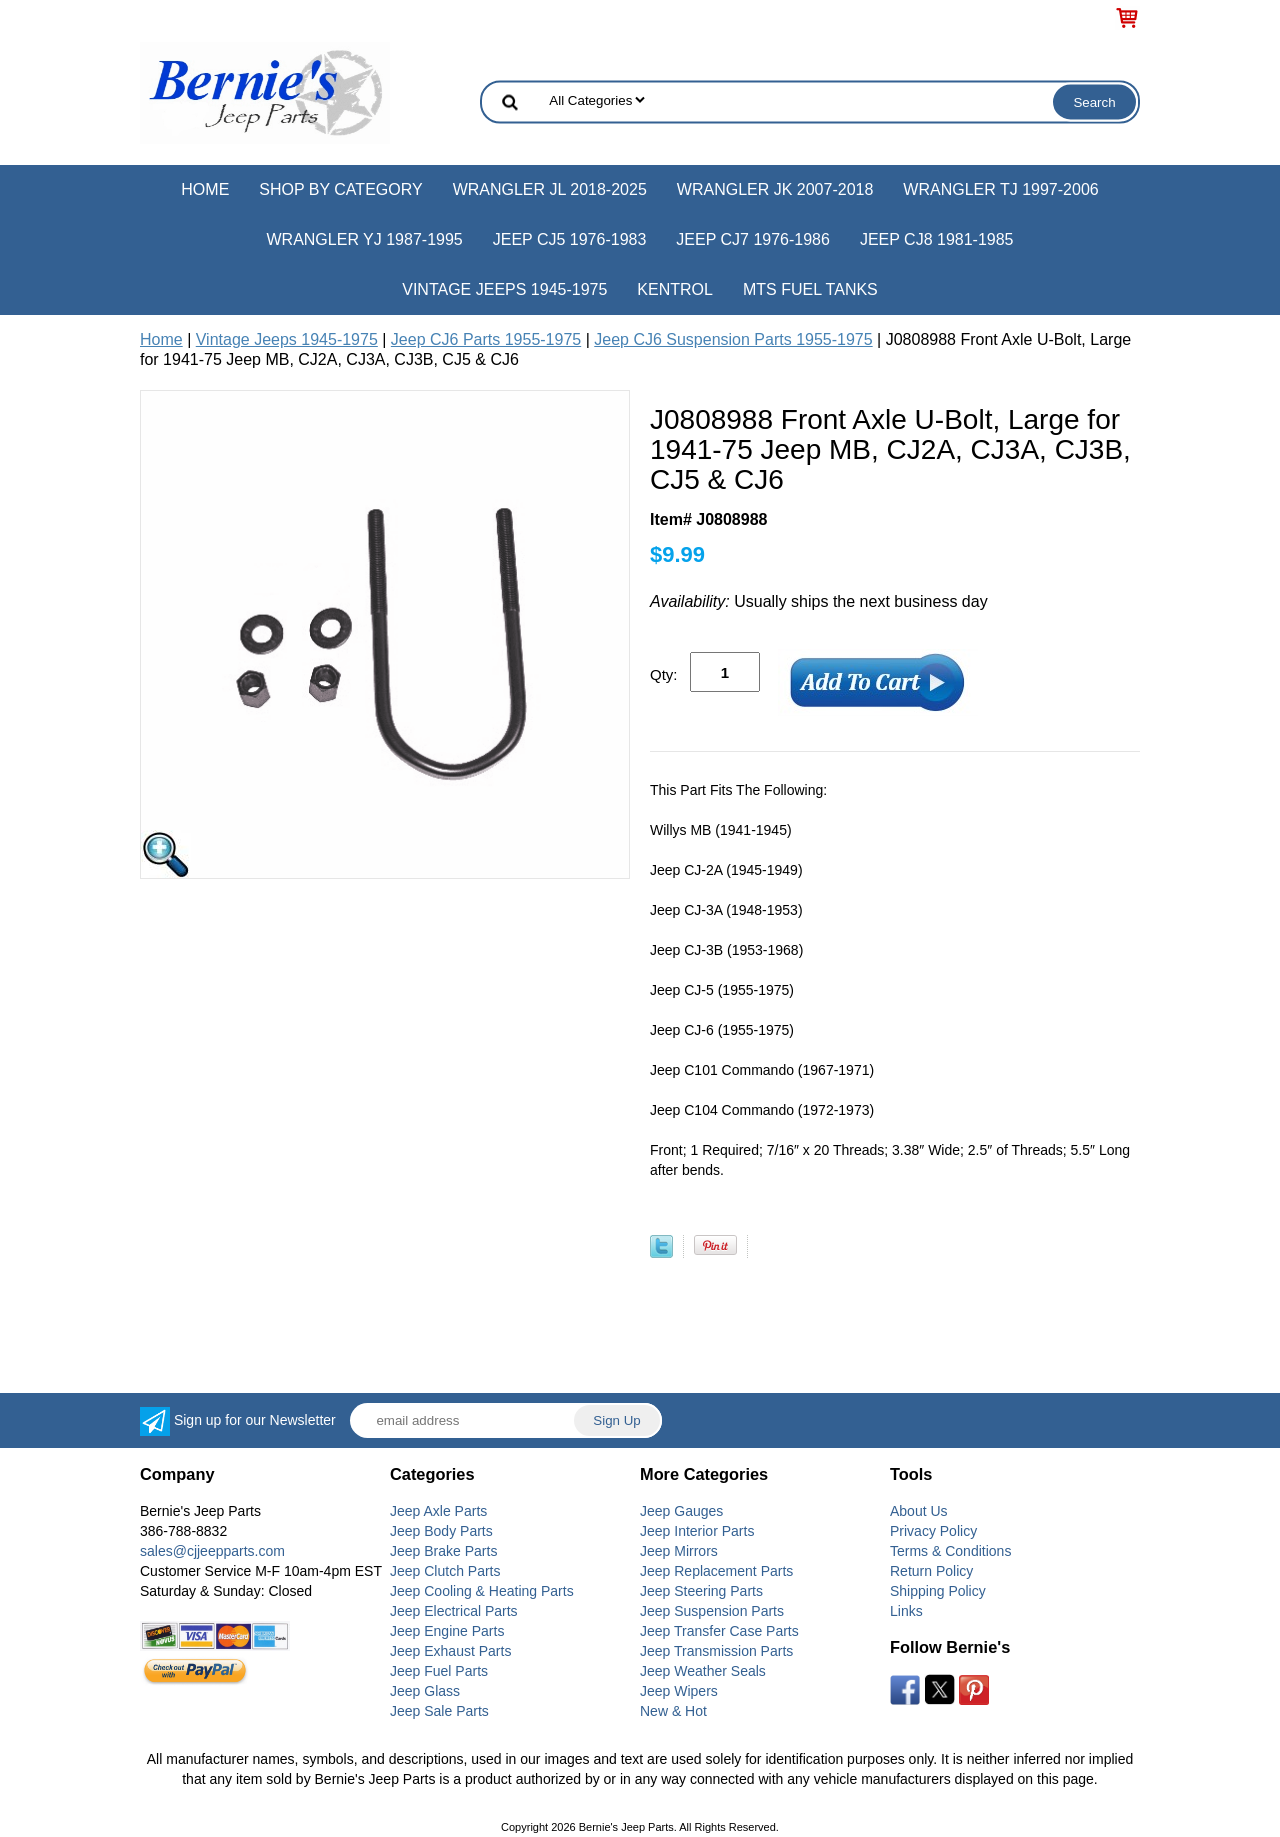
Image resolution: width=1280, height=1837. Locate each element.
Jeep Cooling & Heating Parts (482, 1591)
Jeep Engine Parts (447, 1631)
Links (906, 1611)
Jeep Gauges (681, 1511)
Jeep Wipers (679, 1691)
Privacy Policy (933, 1531)
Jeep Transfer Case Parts (719, 1631)
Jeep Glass (425, 1691)
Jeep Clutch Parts (445, 1571)
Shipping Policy (938, 1591)
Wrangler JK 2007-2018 (775, 189)
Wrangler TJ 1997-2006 (1000, 189)
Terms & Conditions (950, 1551)
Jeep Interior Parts (697, 1531)
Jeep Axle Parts (438, 1511)
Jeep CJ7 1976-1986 (753, 239)
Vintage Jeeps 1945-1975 (504, 289)
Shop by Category (340, 189)
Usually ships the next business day (819, 601)
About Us (919, 1511)
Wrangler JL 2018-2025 (550, 189)
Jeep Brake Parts (443, 1551)
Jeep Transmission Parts (716, 1651)
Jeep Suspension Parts (712, 1611)
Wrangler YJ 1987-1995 (364, 239)
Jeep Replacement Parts (716, 1571)
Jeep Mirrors (679, 1551)
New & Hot (673, 1711)
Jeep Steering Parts (701, 1591)
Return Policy (931, 1571)
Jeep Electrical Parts (454, 1611)
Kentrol (675, 289)
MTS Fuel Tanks (810, 289)
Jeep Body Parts (441, 1531)
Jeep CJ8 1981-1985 (937, 239)
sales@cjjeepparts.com (212, 1551)
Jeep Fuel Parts (439, 1671)
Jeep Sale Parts (439, 1711)
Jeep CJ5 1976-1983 (570, 239)
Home (205, 189)
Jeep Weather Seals (703, 1671)
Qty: (664, 674)
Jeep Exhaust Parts (450, 1651)
